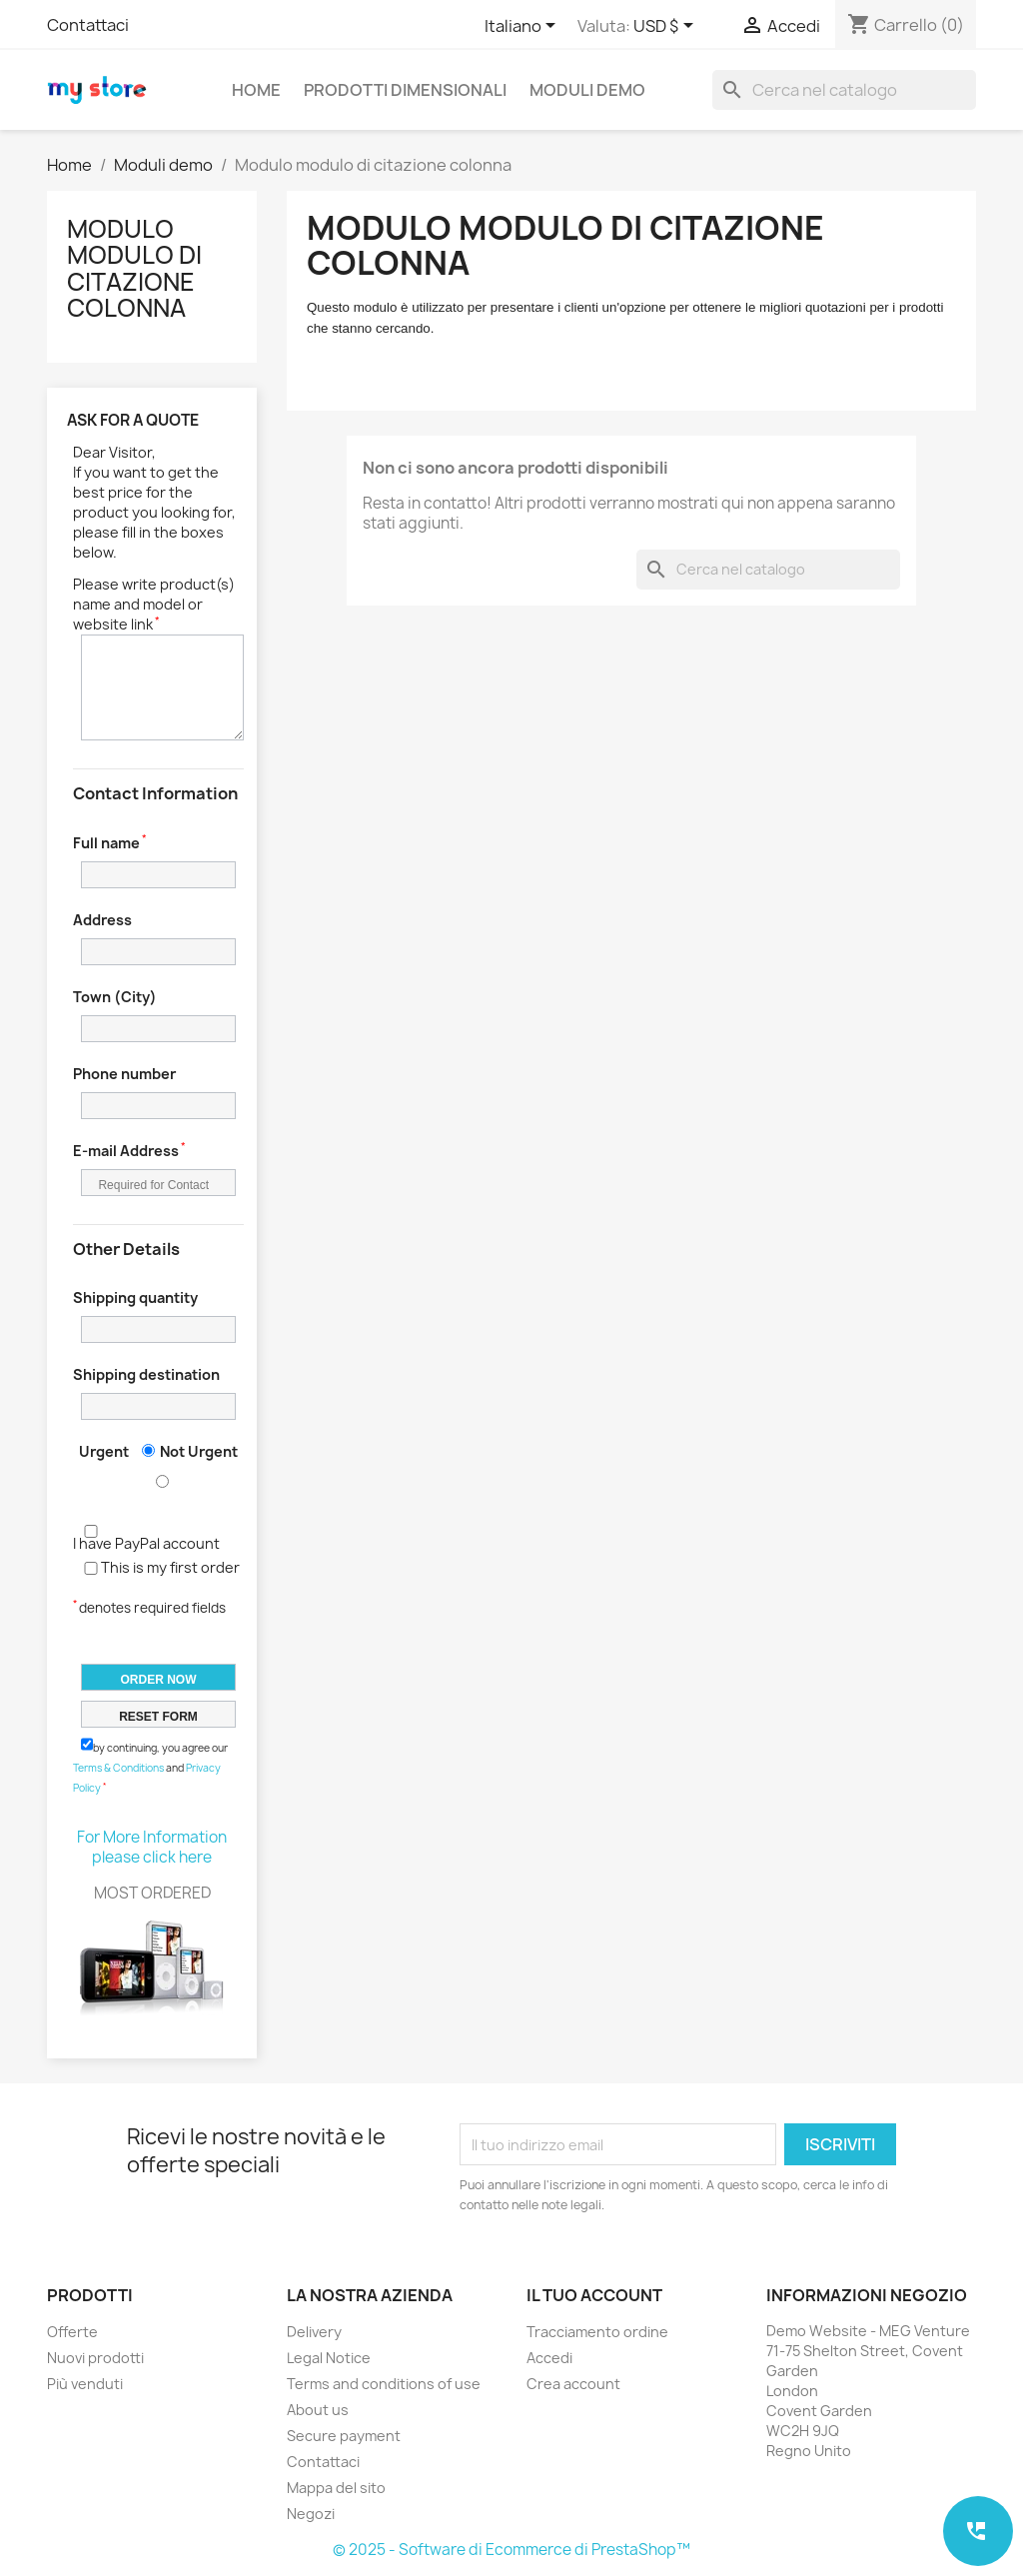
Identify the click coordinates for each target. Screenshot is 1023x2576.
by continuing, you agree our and (150, 1766)
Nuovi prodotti (95, 2357)
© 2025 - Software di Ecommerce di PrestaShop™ (511, 2549)
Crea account (573, 2383)
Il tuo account (594, 2295)
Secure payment (344, 2435)
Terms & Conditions (118, 1768)
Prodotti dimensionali (405, 90)
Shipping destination (146, 1374)
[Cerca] (844, 90)
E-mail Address (126, 1150)
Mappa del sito (336, 2487)
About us (318, 2409)
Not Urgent (199, 1451)
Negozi (311, 2513)
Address (102, 919)
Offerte (72, 2331)
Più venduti (85, 2383)
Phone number (124, 1073)
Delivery (314, 2331)
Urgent (104, 1451)
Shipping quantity (135, 1297)
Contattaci (88, 25)
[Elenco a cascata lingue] (523, 27)
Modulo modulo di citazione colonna (134, 268)
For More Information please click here (152, 1847)
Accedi (549, 2357)
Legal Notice (329, 2357)
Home (256, 90)
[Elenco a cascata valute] (666, 27)
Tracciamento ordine (597, 2331)
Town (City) (115, 996)
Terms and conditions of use (384, 2383)
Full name (106, 842)
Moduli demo (587, 90)
